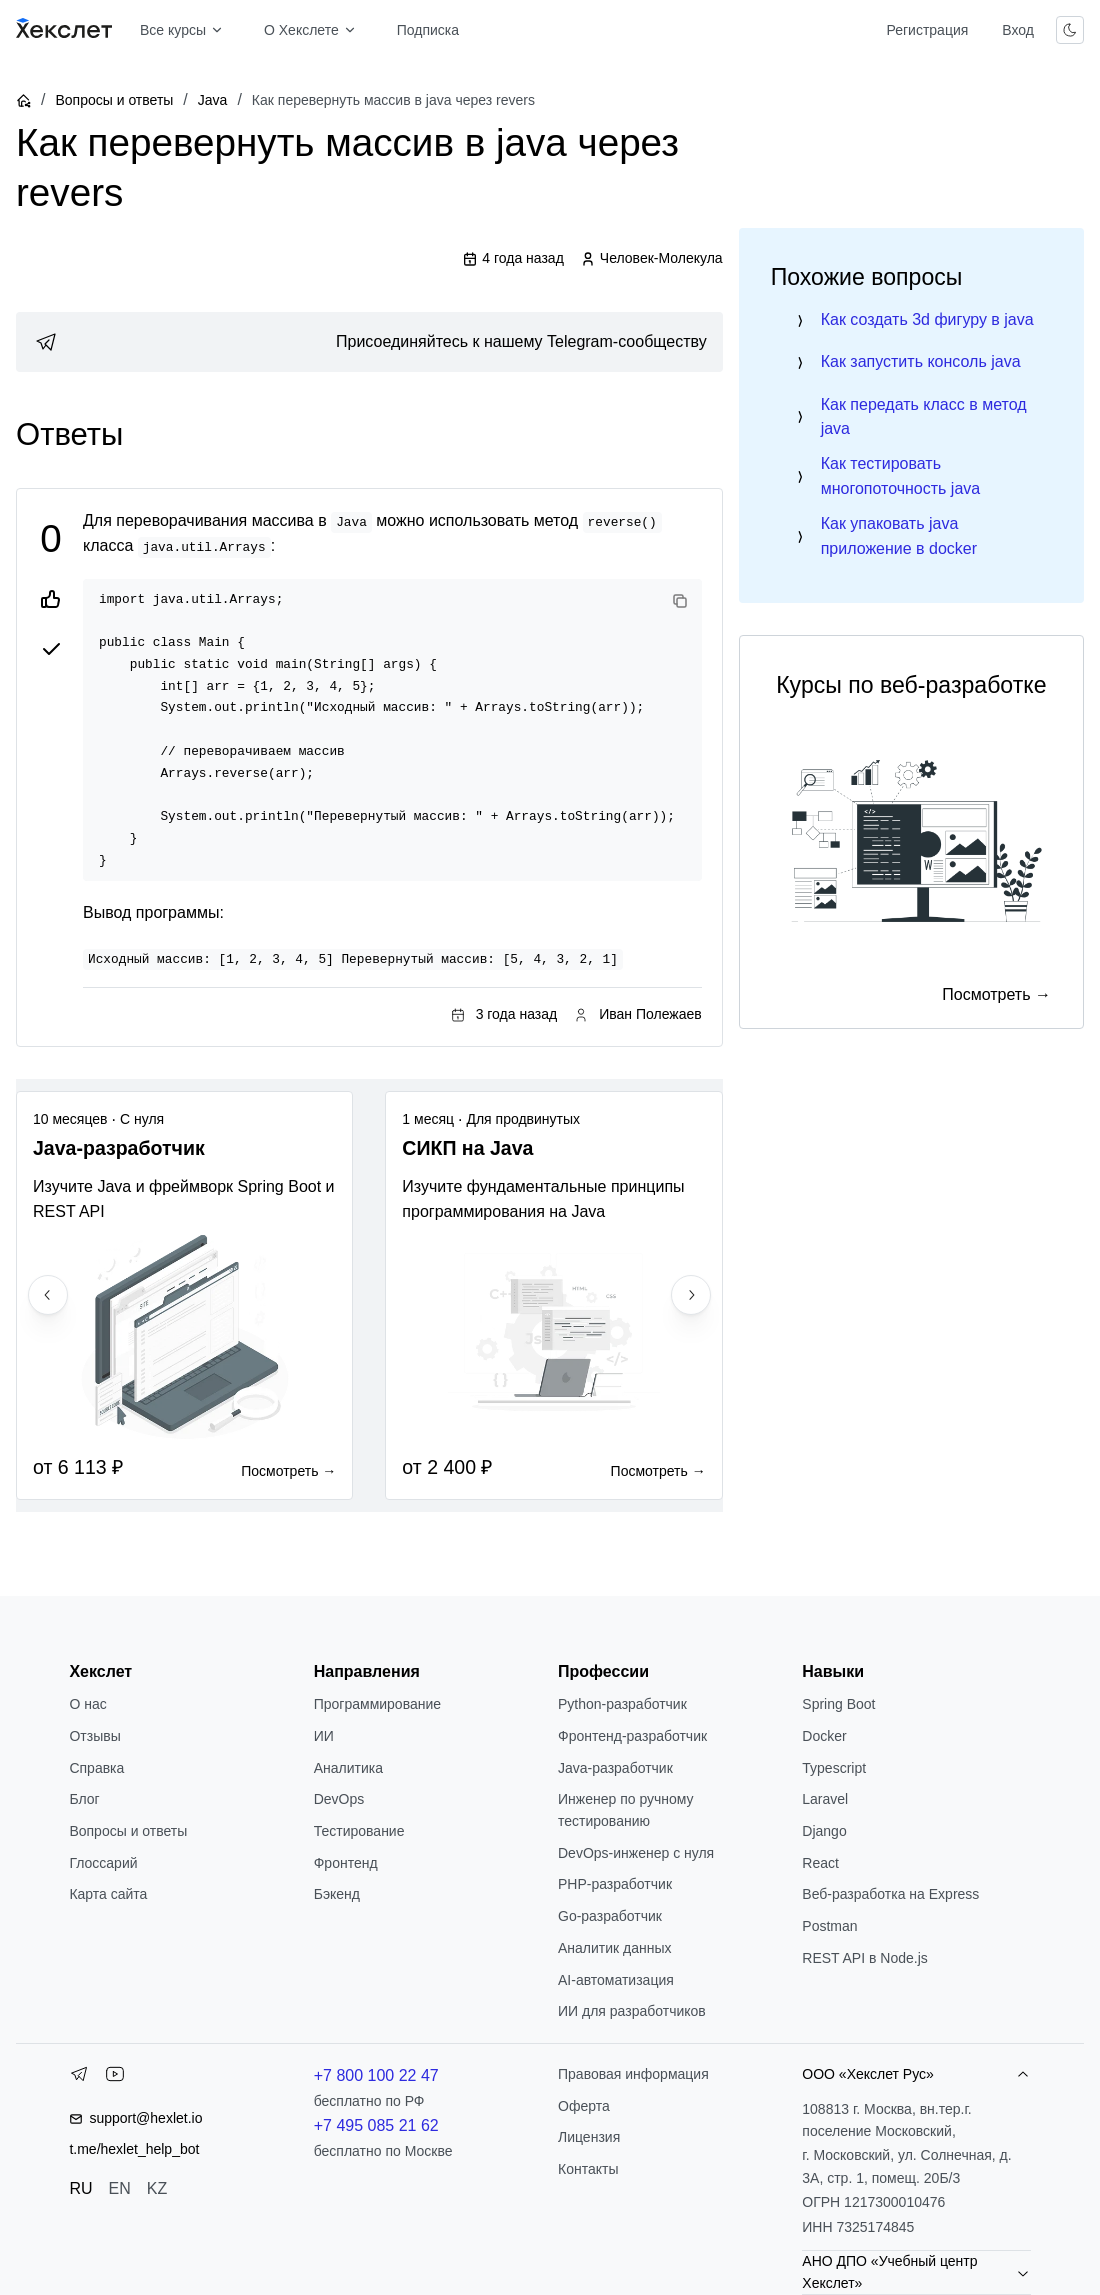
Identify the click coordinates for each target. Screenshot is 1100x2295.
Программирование (377, 1704)
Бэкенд (337, 1894)
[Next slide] (691, 1295)
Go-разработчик (610, 1916)
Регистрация (927, 30)
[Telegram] (79, 2078)
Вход (1018, 30)
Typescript (834, 1768)
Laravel (825, 1799)
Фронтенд (346, 1863)
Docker (824, 1736)
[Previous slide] (48, 1295)
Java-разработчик (615, 1768)
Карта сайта (108, 1894)
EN (120, 2188)
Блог (84, 1799)
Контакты (588, 2169)
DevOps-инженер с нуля (636, 1853)
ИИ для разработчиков (632, 2011)
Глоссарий (103, 1863)
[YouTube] (115, 2078)
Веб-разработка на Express (890, 1894)
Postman (829, 1926)
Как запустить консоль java (921, 361)
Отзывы (94, 1736)
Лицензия (589, 2137)
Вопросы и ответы (114, 100)
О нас (87, 1704)
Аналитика (348, 1768)
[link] (369, 342)
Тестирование (359, 1831)
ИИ (324, 1736)
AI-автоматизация (616, 1980)
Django (824, 1831)
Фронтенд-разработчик (632, 1736)
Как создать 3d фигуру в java (927, 319)
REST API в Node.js (864, 1958)
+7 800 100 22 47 (376, 2075)
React (820, 1863)
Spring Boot (838, 1704)
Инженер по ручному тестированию (626, 1810)
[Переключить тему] (1070, 30)
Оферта (584, 2106)
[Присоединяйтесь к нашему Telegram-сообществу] (369, 342)
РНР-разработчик (615, 1884)
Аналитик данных (615, 1948)
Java (213, 100)
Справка (96, 1768)
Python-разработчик (622, 1704)
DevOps (339, 1799)
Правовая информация (633, 2074)
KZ (157, 2188)
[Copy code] (680, 601)
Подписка (428, 30)
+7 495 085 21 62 (376, 2125)
